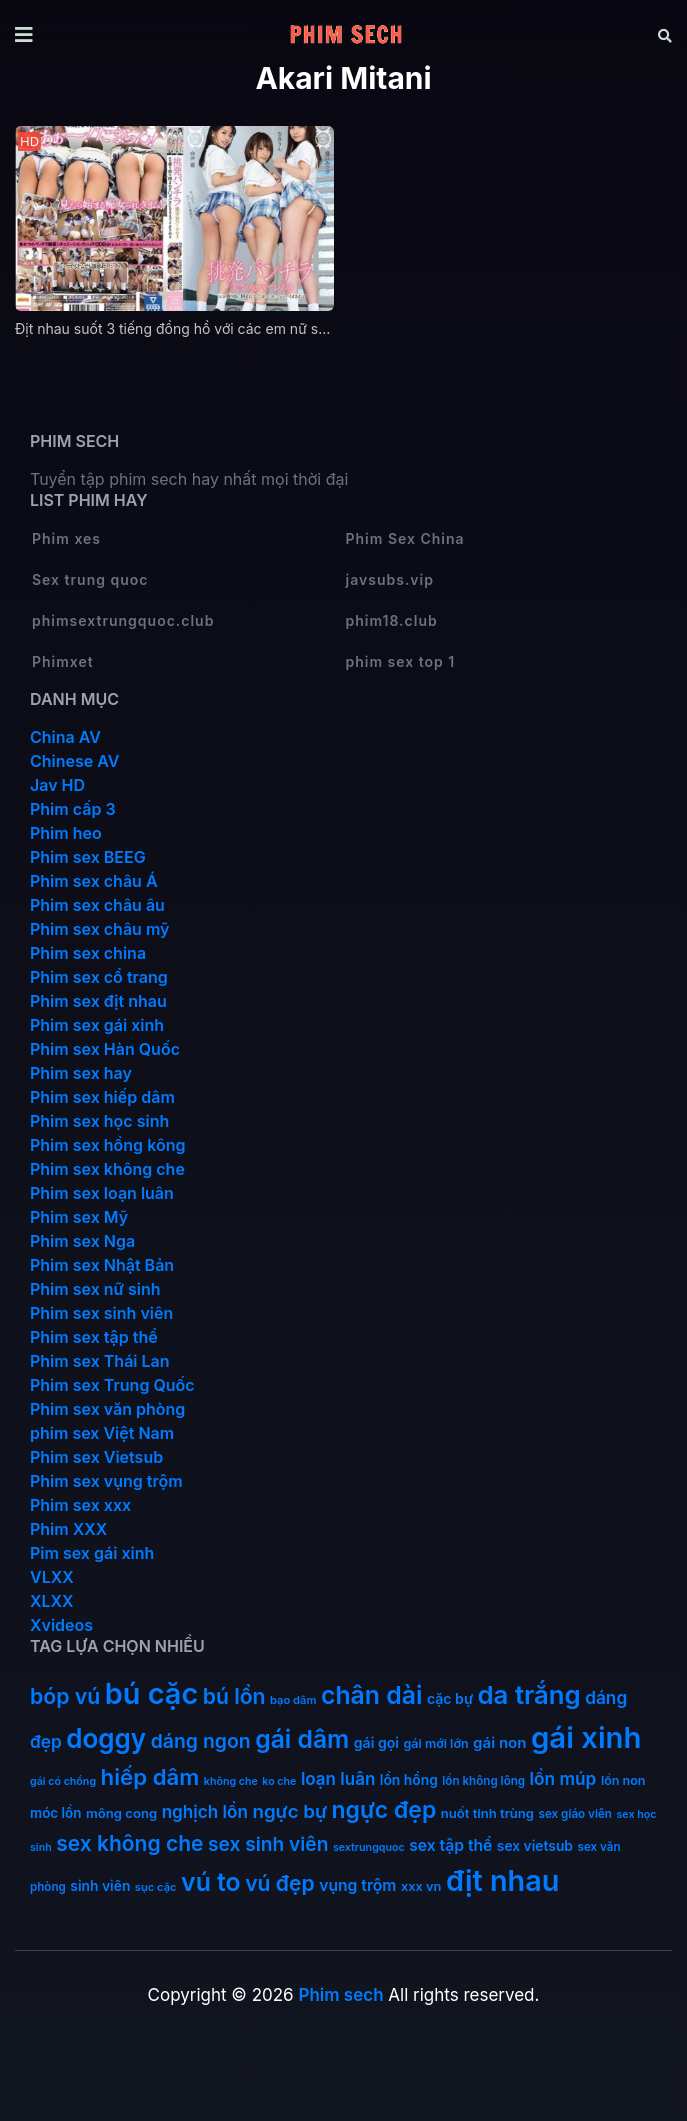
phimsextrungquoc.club (123, 620)
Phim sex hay (81, 1073)
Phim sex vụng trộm (106, 1481)
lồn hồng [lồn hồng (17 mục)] (409, 1780)
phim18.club (392, 620)
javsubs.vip (390, 579)
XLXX (52, 1601)
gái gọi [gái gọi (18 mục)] (376, 1742)
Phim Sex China (405, 538)
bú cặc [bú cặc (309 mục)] (151, 1693)
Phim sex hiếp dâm (102, 1097)
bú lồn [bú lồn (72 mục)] (234, 1696)
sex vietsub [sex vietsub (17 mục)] (535, 1846)
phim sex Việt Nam (102, 1433)
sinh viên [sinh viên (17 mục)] (100, 1886)
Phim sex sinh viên (101, 1313)
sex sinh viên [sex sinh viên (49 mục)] (268, 1844)
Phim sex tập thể (94, 1337)
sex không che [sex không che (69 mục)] (129, 1843)
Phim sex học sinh (99, 1121)
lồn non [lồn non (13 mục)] (623, 1780)
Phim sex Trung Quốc (112, 1385)
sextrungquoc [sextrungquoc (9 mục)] (369, 1847)
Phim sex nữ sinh (95, 1289)
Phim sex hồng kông (107, 1145)
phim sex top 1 (401, 661)
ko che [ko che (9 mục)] (279, 1781)
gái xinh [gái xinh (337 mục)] (586, 1737)
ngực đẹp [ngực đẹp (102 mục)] (384, 1810)
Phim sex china (88, 953)
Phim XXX (68, 1529)
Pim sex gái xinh (92, 1553)
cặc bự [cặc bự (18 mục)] (450, 1698)
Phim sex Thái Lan (100, 1361)
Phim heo (66, 833)
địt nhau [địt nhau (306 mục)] (502, 1880)
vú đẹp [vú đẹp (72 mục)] (280, 1883)
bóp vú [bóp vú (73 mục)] (65, 1696)
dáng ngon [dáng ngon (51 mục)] (201, 1741)
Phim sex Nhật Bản (102, 1265)
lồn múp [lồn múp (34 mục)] (563, 1778)
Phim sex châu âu (97, 905)
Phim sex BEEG (88, 857)
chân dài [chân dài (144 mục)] (372, 1695)
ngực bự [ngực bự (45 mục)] (289, 1811)
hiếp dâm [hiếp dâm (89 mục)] (150, 1776)
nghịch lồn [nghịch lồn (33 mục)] (205, 1811)
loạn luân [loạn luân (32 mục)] (338, 1779)
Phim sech (340, 1995)
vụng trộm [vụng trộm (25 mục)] (357, 1885)
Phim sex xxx (80, 1505)
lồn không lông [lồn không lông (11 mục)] (483, 1781)
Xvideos (61, 1625)
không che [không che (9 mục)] (231, 1781)
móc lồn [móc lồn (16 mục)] (56, 1813)
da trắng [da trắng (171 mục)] (529, 1694)
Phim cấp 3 (73, 809)
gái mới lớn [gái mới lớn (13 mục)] (436, 1743)
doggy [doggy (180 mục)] (106, 1738)
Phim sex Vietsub (96, 1457)
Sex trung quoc (90, 579)
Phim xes (66, 538)
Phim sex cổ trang (99, 977)
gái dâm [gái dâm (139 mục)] (302, 1739)
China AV (65, 737)
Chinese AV (74, 761)
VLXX (52, 1577)
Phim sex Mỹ (79, 1217)
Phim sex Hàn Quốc (105, 1049)
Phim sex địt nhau (98, 1001)
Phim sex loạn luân (102, 1193)
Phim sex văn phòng (107, 1409)
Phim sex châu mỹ (99, 929)
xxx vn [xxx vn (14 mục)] (421, 1886)
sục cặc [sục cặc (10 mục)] (156, 1887)
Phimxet (63, 661)
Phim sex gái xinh (97, 1025)
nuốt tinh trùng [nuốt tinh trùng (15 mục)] (487, 1813)
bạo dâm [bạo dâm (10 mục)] (293, 1700)
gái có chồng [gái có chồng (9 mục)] (63, 1781)
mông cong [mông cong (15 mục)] (121, 1813)
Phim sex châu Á (94, 881)
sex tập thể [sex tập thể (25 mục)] (450, 1845)
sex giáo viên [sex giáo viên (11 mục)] (575, 1814)
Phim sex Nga (82, 1241)
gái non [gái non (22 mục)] (499, 1742)
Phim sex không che (107, 1169)
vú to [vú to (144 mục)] (211, 1882)
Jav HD (57, 785)
